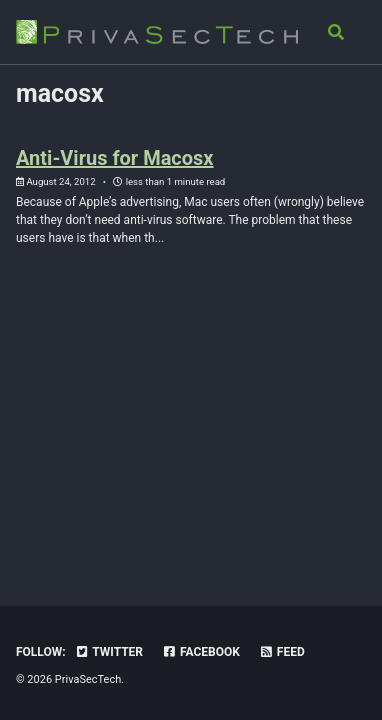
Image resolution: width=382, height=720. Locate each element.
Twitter (109, 652)
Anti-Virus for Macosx (115, 158)
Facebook (201, 652)
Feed (282, 652)
